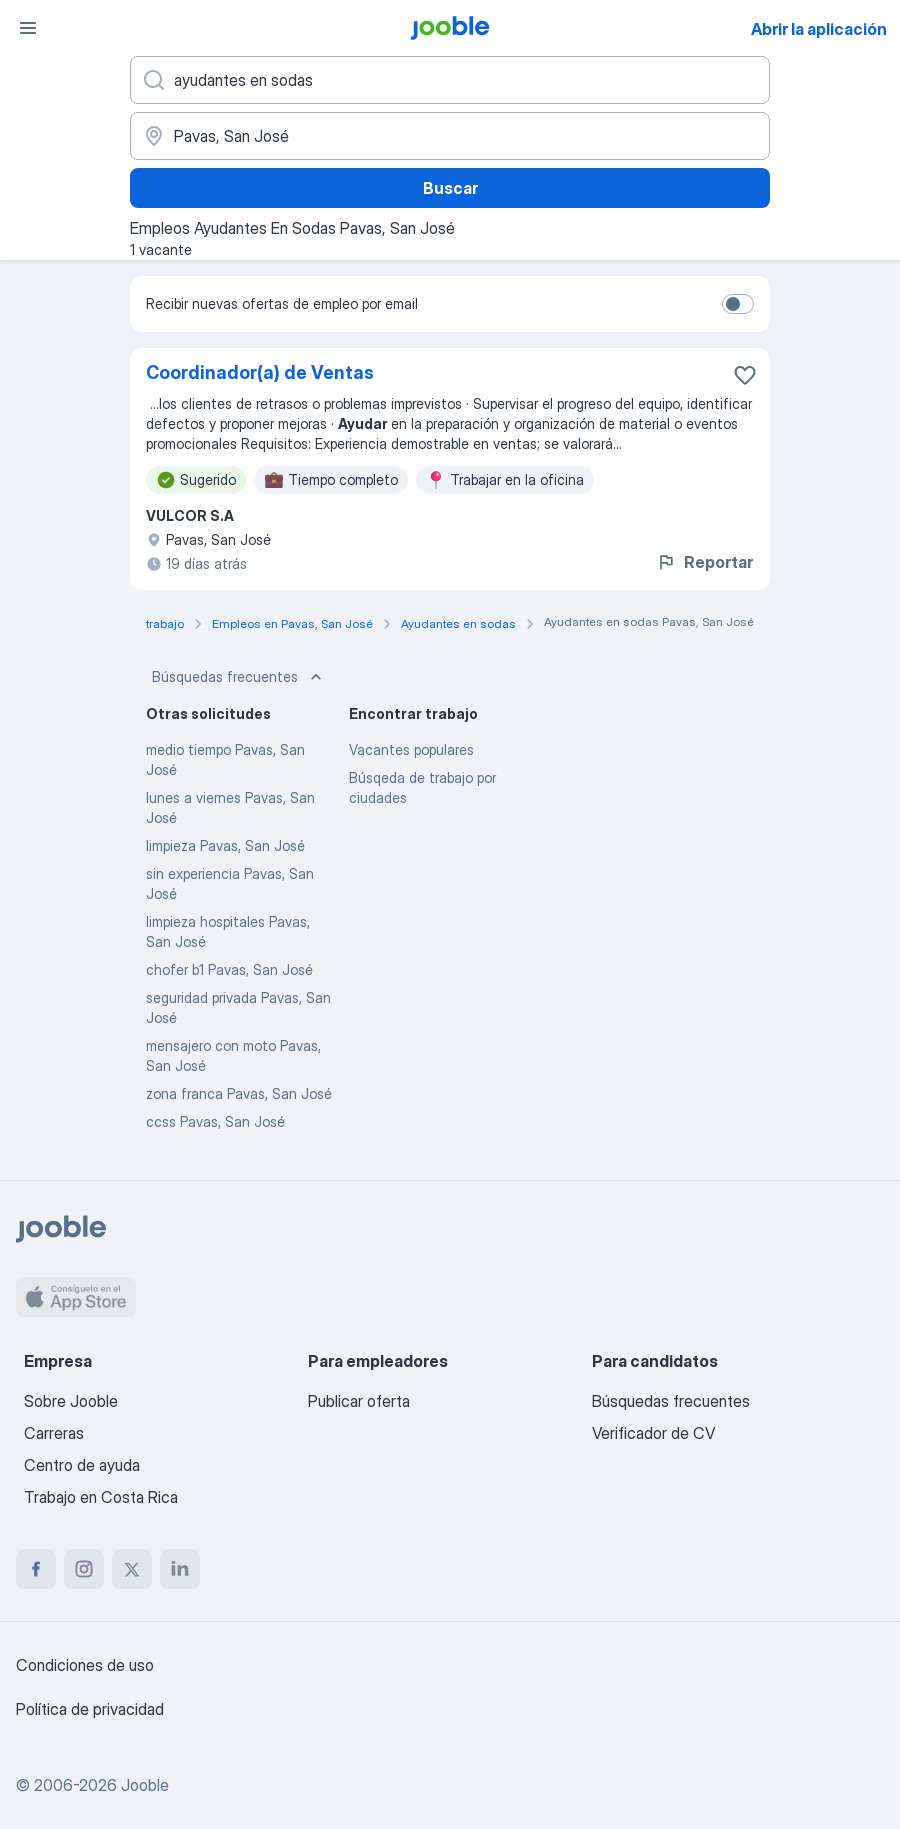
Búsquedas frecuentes (239, 677)
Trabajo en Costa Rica (101, 1497)
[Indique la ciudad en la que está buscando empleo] (450, 136)
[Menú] (28, 28)
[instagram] (84, 1569)
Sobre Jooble (71, 1401)
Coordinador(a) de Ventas (260, 372)
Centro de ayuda (82, 1465)
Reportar (704, 562)
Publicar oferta (359, 1401)
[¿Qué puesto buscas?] (450, 80)
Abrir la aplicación (819, 29)
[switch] (738, 304)
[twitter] (132, 1569)
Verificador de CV (653, 1433)
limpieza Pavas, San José (225, 845)
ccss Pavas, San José (215, 1121)
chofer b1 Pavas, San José (229, 969)
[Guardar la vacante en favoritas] (745, 375)
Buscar (450, 188)
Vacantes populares (411, 749)
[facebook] (36, 1569)
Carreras (54, 1433)
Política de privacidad (90, 1709)
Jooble (145, 1785)
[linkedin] (180, 1569)
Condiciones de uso (85, 1665)
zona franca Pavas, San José (239, 1093)
